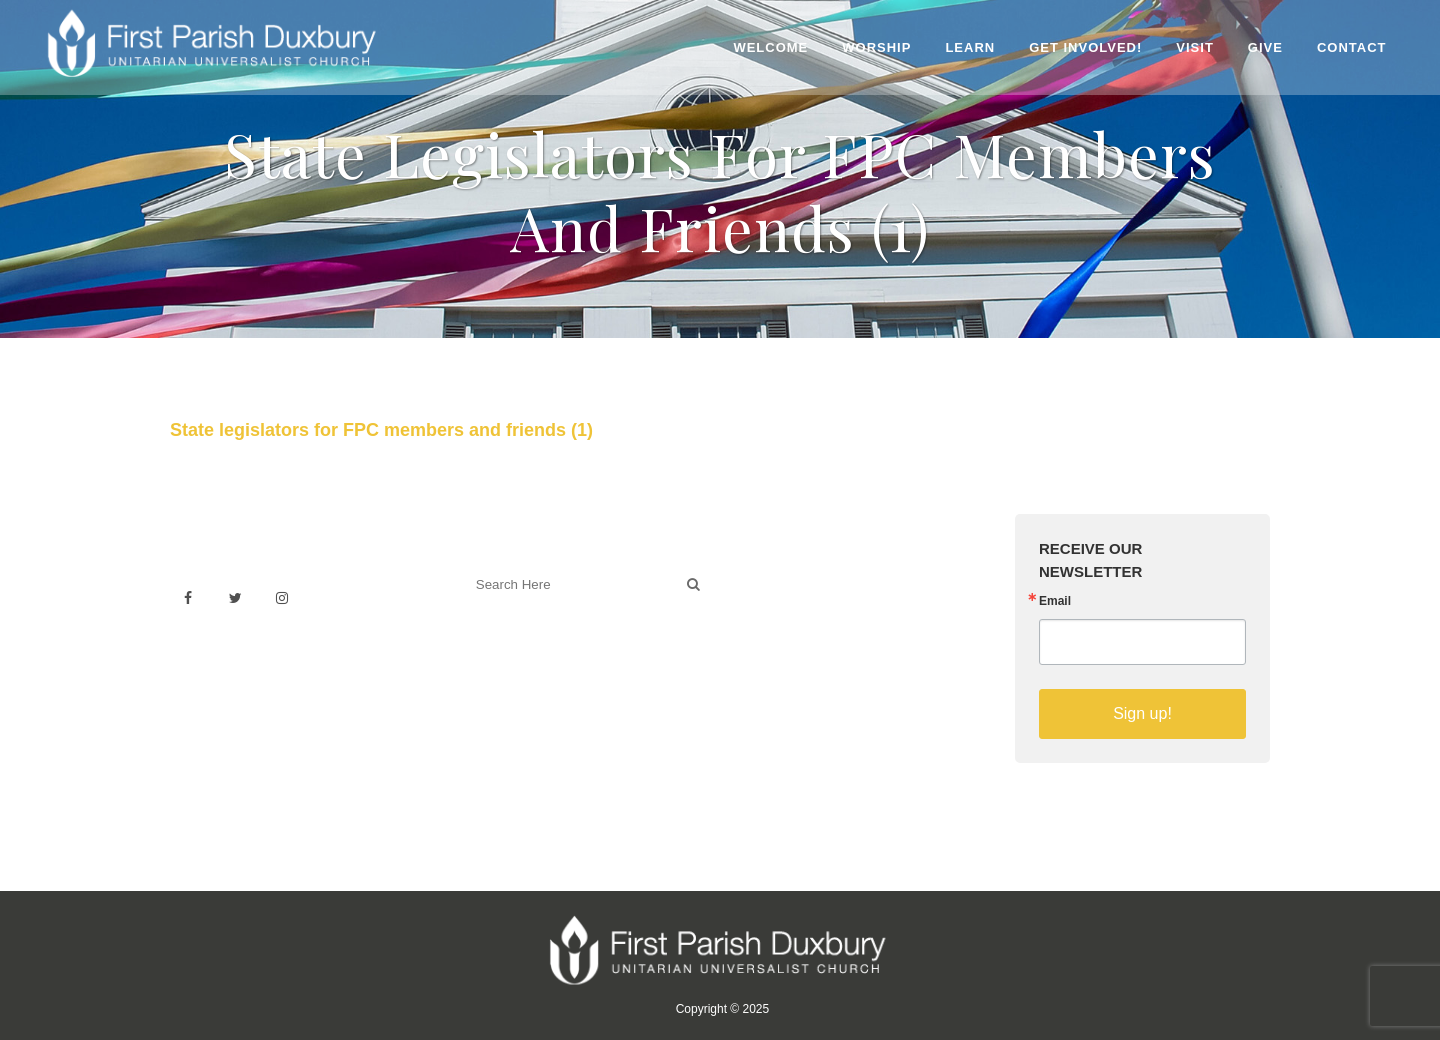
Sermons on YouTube (812, 663)
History (763, 619)
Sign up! (1142, 713)
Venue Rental (785, 575)
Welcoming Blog (519, 672)
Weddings (773, 597)
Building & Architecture (815, 641)
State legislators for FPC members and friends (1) (381, 430)
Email (1055, 601)
